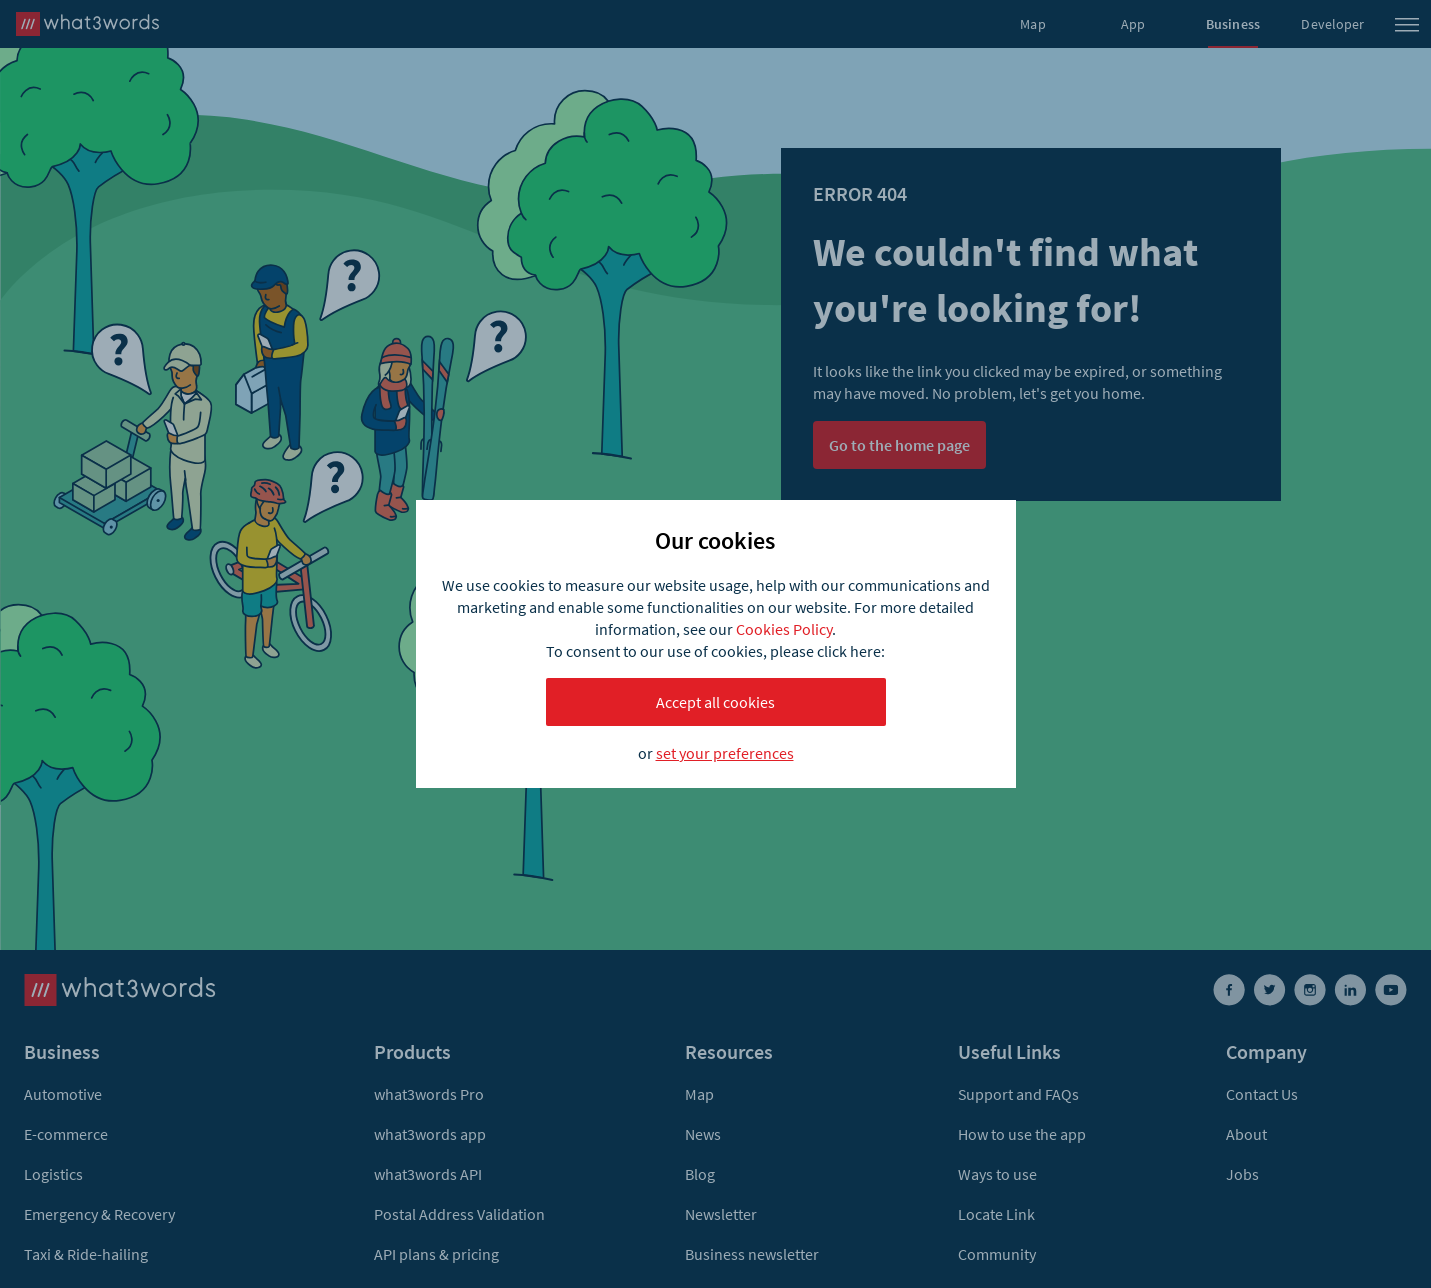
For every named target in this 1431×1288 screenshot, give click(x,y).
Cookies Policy (784, 629)
